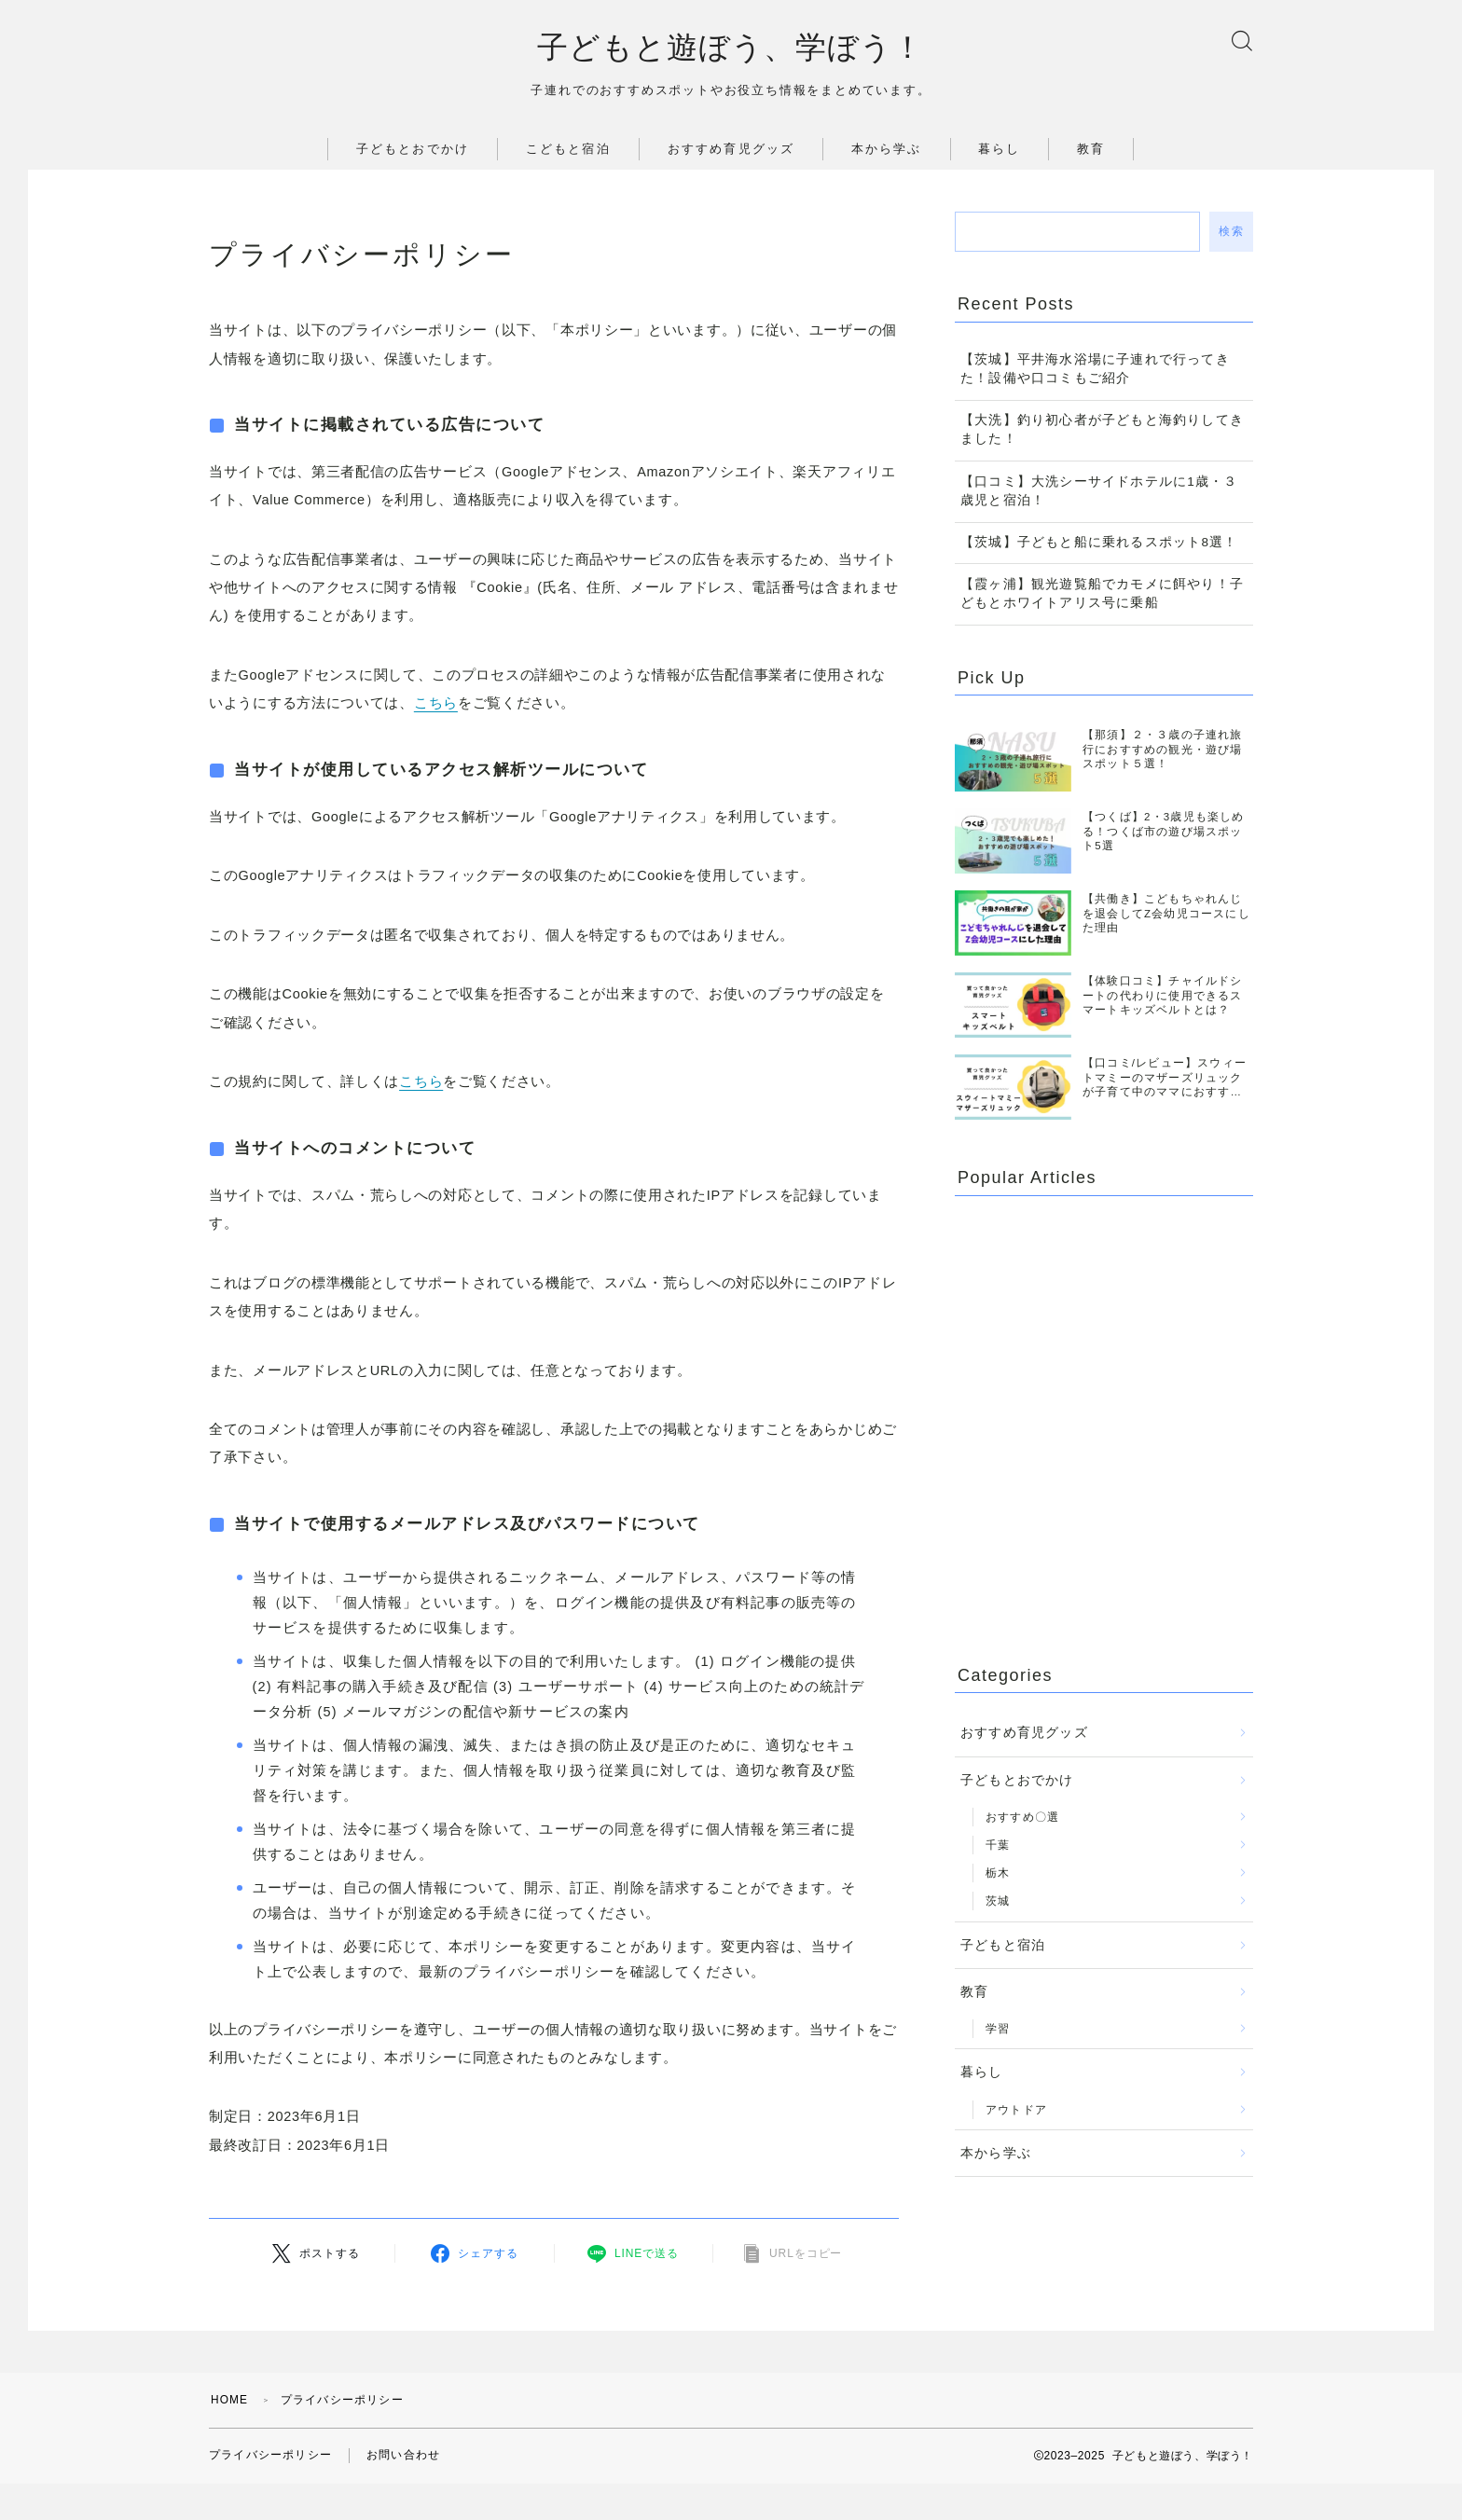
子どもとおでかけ (412, 150)
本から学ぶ (886, 150)
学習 (998, 2029)
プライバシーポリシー (270, 2455)
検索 (1231, 232)
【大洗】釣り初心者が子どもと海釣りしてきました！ (1102, 430)
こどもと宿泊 (568, 150)
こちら (436, 703)
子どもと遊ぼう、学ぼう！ (730, 48)
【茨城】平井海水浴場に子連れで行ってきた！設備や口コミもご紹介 (1095, 369)
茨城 (998, 1901)
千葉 (998, 1845)
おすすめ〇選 (1022, 1818)
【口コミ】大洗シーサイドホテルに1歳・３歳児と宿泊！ (1099, 491)
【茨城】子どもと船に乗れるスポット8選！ (1099, 543)
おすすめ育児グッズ (731, 150)
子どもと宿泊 (1002, 1946)
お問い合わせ (403, 2455)
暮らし (999, 150)
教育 (1091, 150)
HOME (230, 2399)
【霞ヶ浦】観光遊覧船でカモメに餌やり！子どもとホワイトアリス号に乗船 (1102, 594)
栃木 (998, 1873)
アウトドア (1016, 2110)
